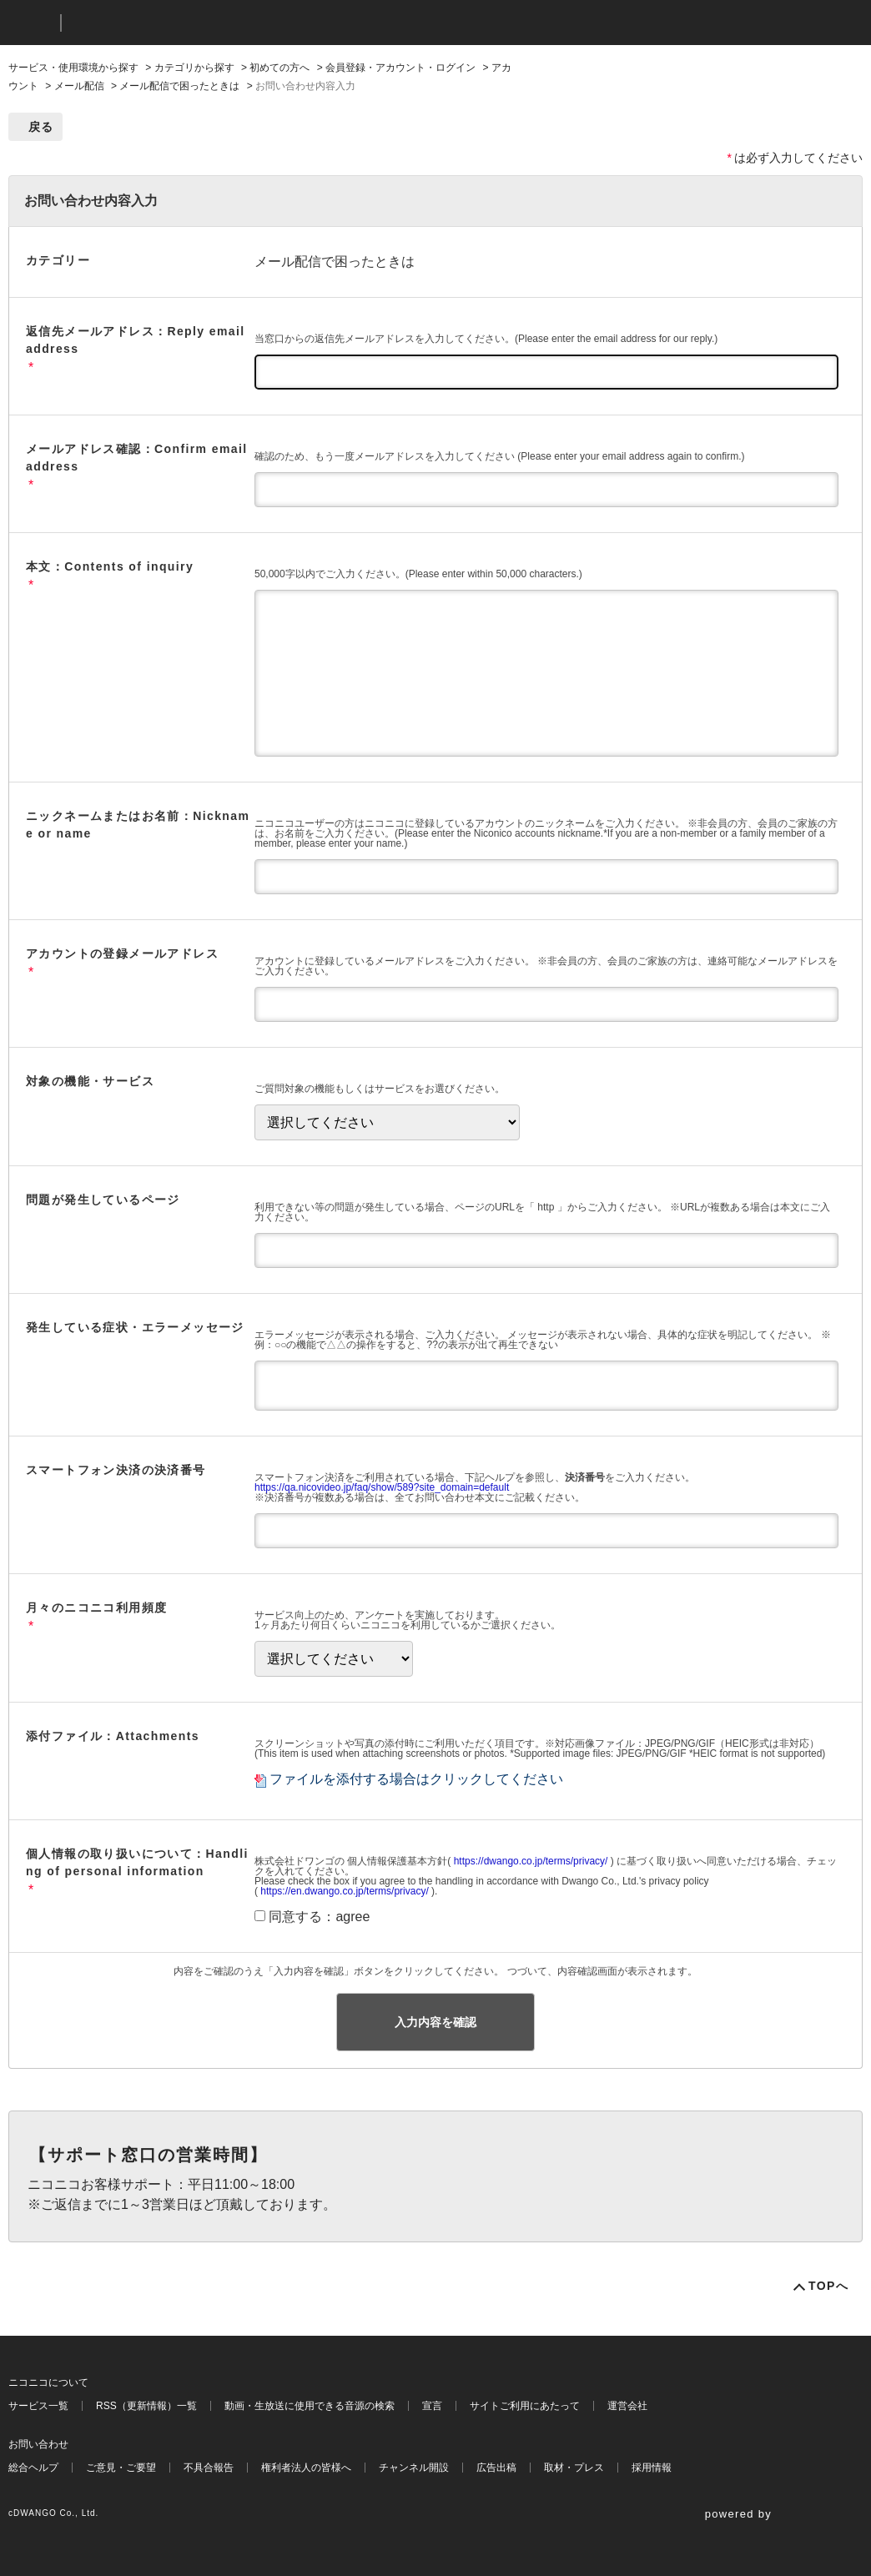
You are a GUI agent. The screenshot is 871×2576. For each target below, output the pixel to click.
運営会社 (627, 2406)
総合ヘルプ (33, 2467)
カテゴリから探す (194, 67)
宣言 (432, 2406)
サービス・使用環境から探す (73, 67)
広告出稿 (496, 2467)
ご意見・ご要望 (121, 2467)
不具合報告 (209, 2467)
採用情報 (652, 2467)
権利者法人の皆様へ (306, 2467)
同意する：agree (319, 1916)
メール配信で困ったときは (179, 86)
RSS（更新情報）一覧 (146, 2406)
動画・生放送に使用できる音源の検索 (309, 2406)
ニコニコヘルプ (162, 23)
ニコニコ (31, 23)
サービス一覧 (38, 2406)
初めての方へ (279, 67)
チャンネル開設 (414, 2467)
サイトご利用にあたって (525, 2406)
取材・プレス (574, 2467)
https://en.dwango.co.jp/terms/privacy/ (344, 1891)
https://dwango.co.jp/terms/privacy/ (531, 1861)
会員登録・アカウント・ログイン (400, 67)
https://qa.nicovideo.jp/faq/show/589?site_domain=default (381, 1487)
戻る (41, 126)
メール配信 (79, 86)
